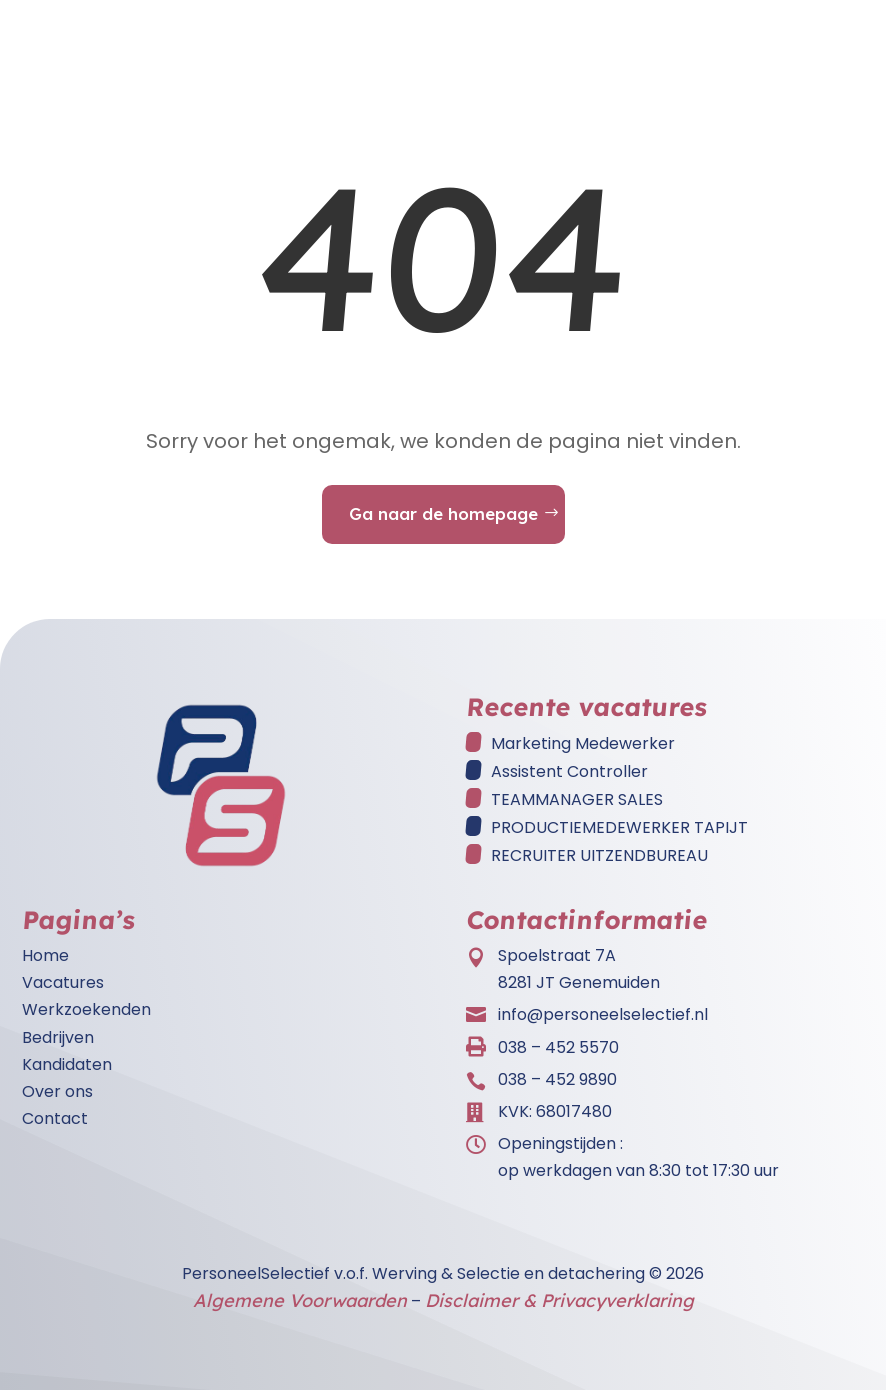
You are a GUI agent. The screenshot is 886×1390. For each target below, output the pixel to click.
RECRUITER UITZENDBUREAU (599, 855)
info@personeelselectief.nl (603, 1014)
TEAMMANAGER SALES (577, 799)
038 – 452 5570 (558, 1047)
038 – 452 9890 (557, 1079)
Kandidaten (67, 1064)
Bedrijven (58, 1037)
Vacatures (63, 982)
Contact (55, 1118)
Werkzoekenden (86, 1009)
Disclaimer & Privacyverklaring (559, 1300)
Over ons (57, 1091)
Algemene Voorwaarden (300, 1300)
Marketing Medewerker (583, 743)
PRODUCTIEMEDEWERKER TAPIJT (619, 827)
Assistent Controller (569, 771)
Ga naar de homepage (443, 513)
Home (45, 955)
